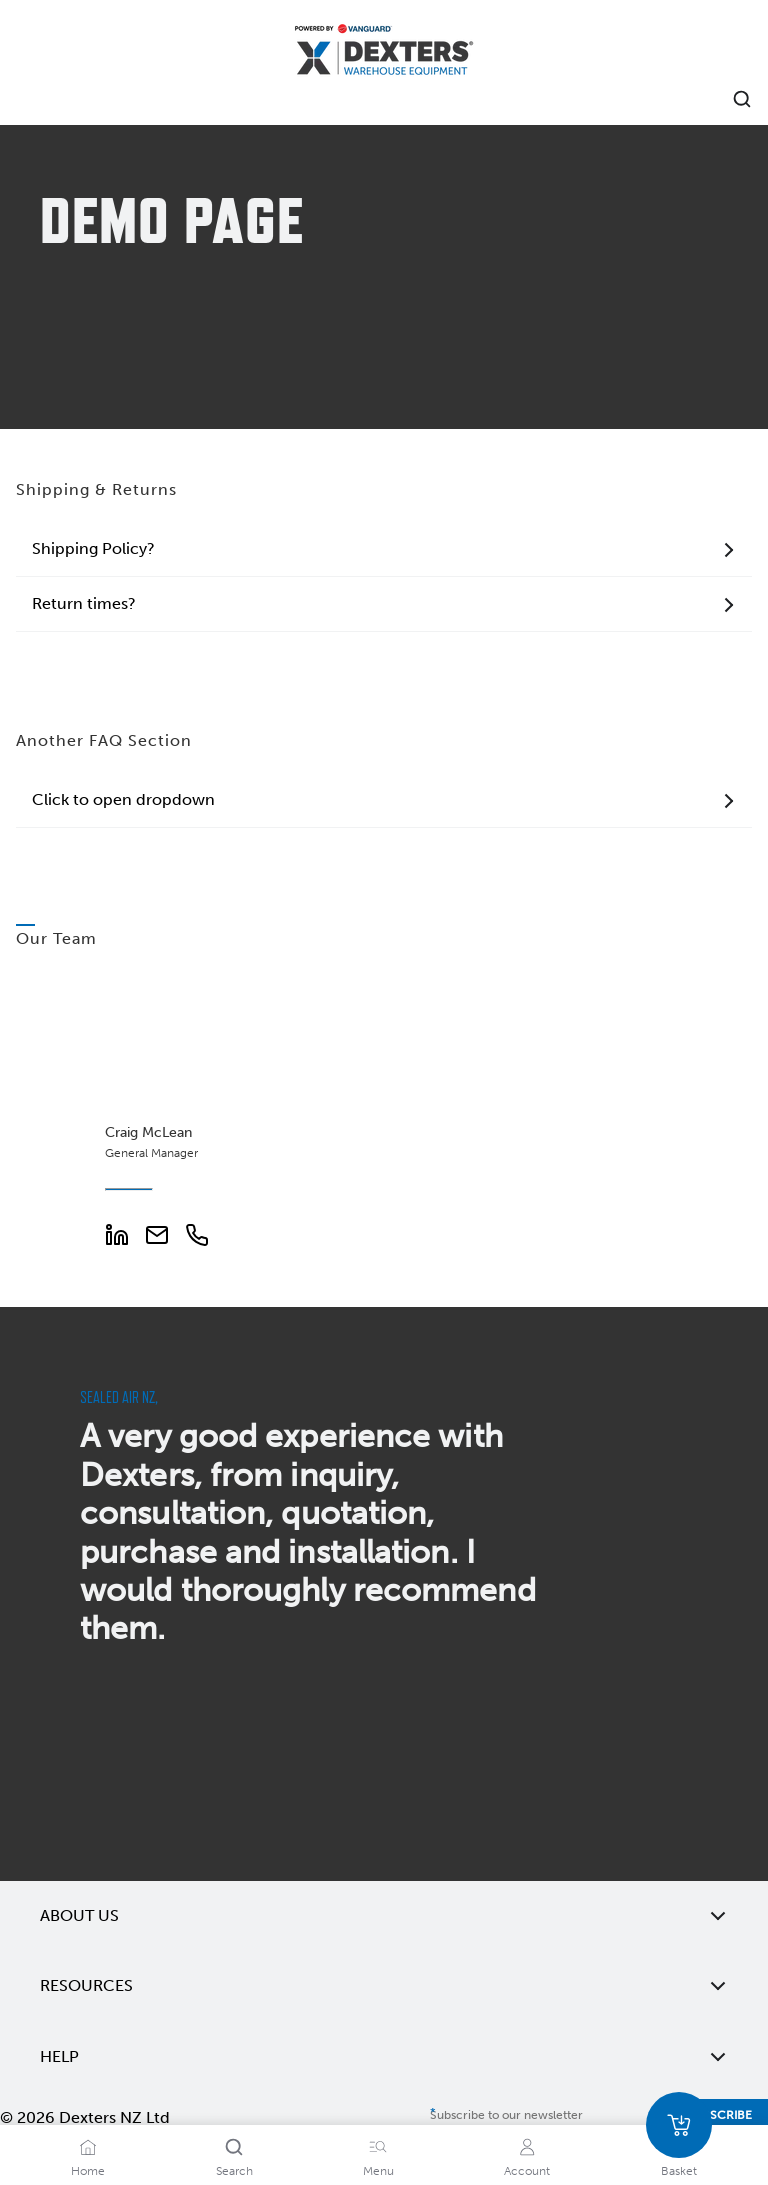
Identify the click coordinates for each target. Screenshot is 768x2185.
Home (88, 2171)
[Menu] (378, 2147)
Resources (384, 1986)
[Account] (527, 2147)
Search (234, 2171)
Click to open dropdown (384, 800)
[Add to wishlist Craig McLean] (232, 1001)
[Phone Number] (205, 1242)
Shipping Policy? (384, 549)
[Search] (234, 2147)
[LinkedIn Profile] (125, 1242)
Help (384, 2057)
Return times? (384, 604)
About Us (384, 1916)
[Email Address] (165, 1242)
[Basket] (679, 2125)
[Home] (384, 52)
